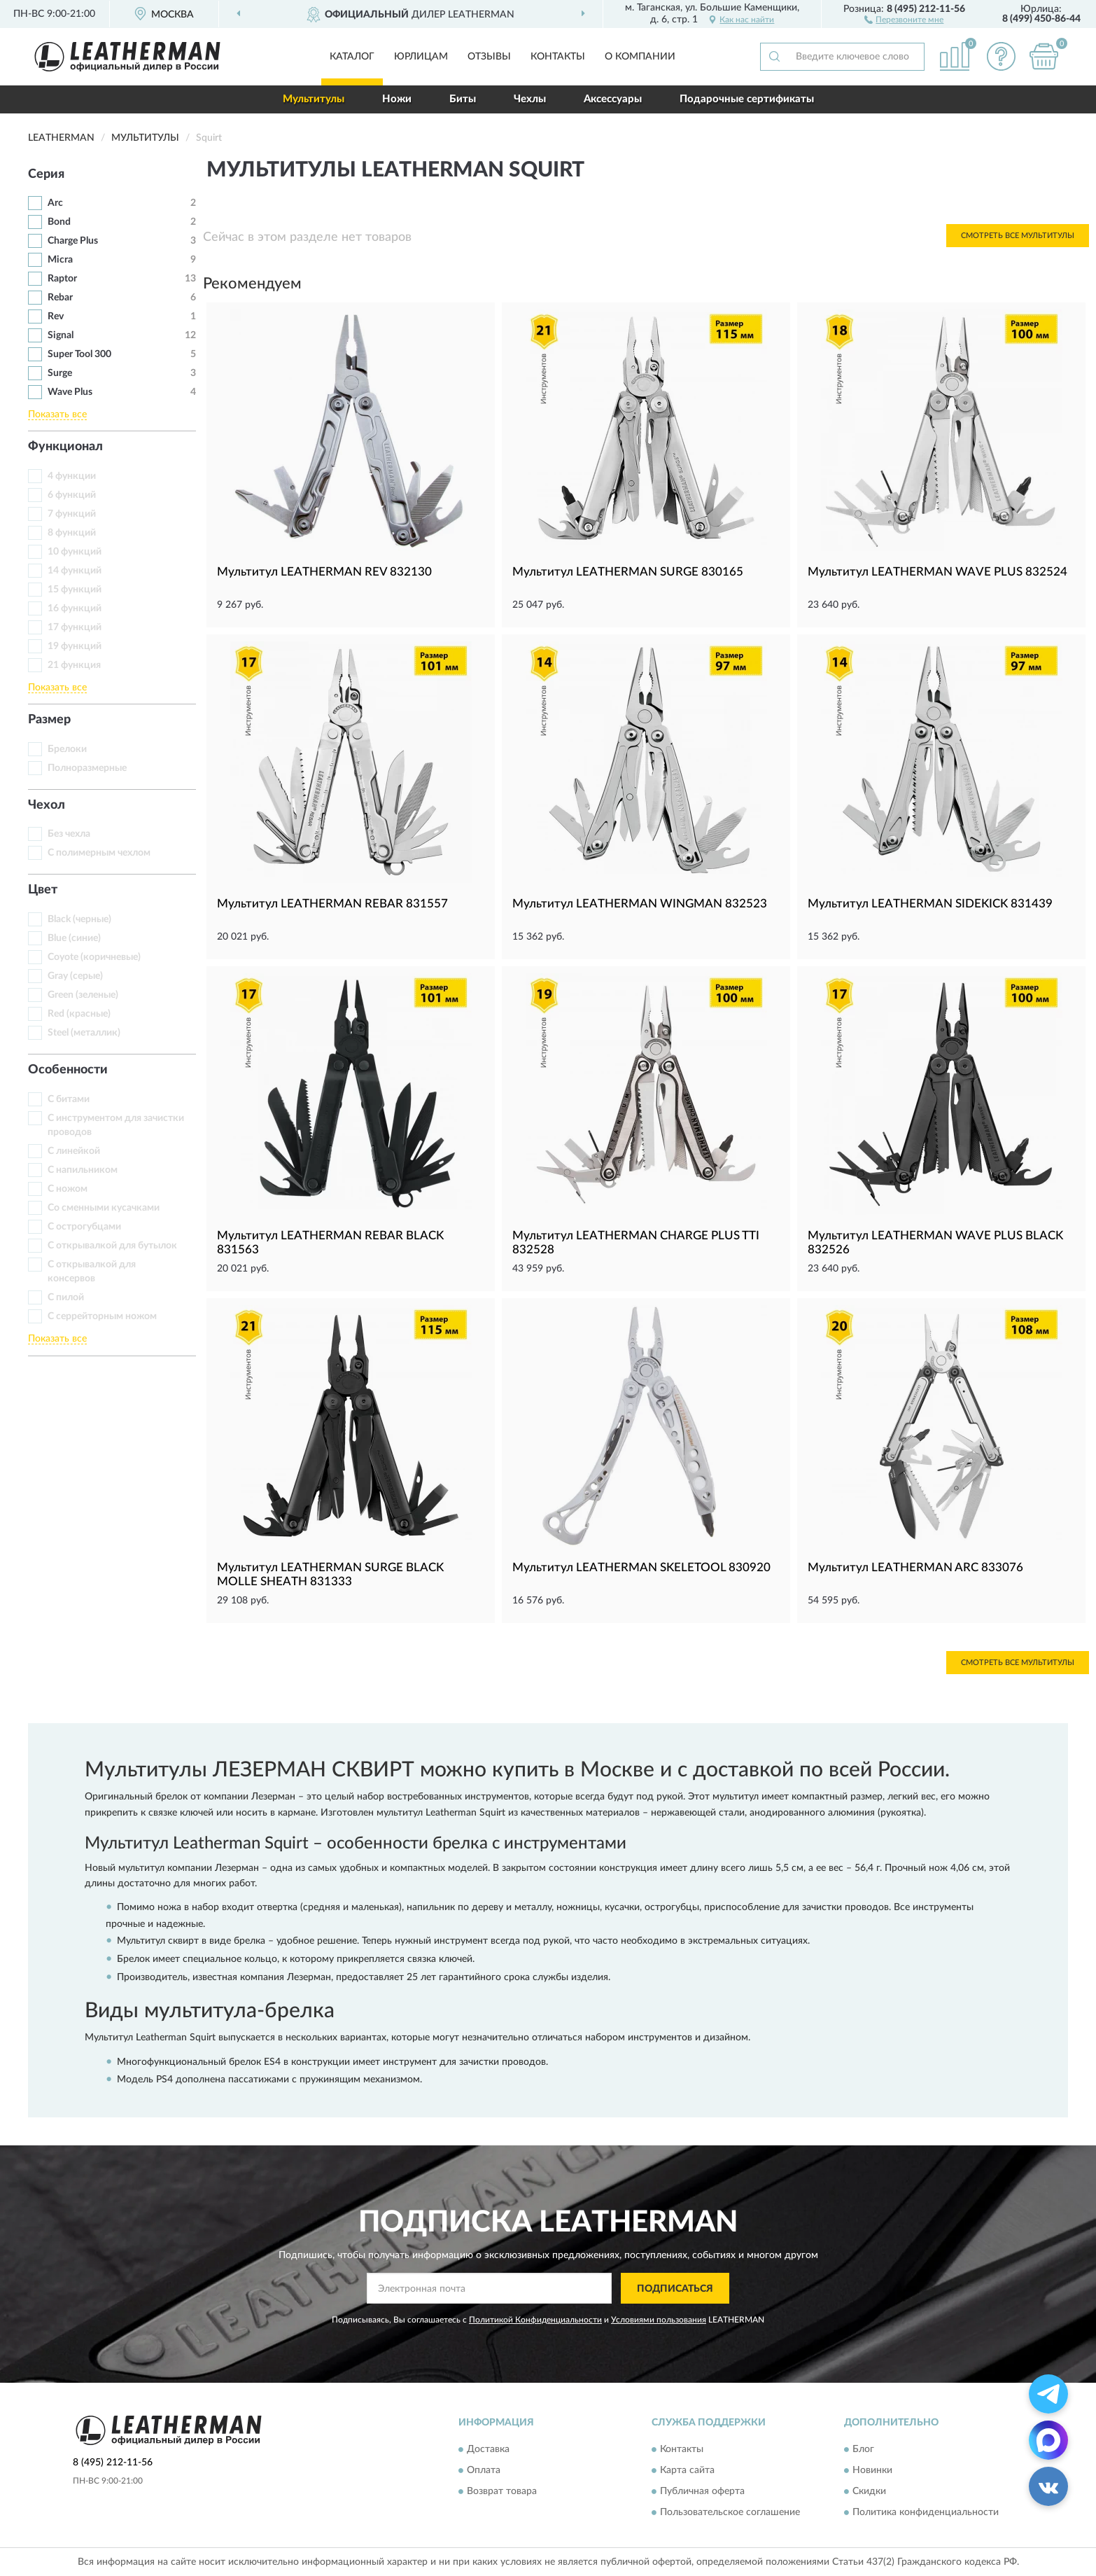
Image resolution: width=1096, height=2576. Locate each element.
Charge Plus (73, 241)
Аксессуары (613, 99)
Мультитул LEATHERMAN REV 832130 (324, 572)
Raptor (62, 279)
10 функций (74, 552)
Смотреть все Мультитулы (1017, 235)
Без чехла (69, 834)
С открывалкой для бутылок (112, 1246)
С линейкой (74, 1151)
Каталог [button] (352, 57)
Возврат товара (502, 2491)
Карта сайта (687, 2470)
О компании (640, 57)
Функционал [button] (65, 446)
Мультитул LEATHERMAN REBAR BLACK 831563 (330, 1242)
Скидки (869, 2491)
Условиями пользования (658, 2320)
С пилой (66, 1297)
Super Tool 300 (79, 354)
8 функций (72, 533)
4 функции (72, 476)
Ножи (397, 99)
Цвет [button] (42, 890)
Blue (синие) (74, 938)
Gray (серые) (75, 976)
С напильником (83, 1170)
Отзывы (489, 57)
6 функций (72, 495)
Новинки (872, 2470)
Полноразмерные (87, 768)
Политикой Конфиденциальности (535, 2320)
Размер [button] (49, 719)
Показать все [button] (57, 414)
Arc (55, 203)
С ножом (67, 1189)
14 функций (74, 571)
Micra (60, 260)
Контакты (558, 57)
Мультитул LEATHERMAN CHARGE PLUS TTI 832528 (635, 1242)
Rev (56, 316)
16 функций (74, 608)
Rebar (60, 297)
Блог (863, 2449)
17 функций (74, 627)
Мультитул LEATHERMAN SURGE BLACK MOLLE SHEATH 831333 (330, 1574)
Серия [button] (46, 174)
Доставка (488, 2449)
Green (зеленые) (83, 995)
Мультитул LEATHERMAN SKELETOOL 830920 (641, 1567)
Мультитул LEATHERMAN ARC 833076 (915, 1567)
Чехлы (530, 99)
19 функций (74, 646)
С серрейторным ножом (102, 1316)
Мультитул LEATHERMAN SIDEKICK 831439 (930, 904)
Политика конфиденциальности (925, 2512)
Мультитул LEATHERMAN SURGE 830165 (627, 572)
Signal (60, 335)
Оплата (483, 2470)
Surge (60, 373)
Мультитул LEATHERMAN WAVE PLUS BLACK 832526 (935, 1242)
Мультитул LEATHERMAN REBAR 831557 (332, 904)
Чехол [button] (46, 805)
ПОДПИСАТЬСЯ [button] (675, 2289)
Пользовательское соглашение (730, 2512)
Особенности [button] (68, 1070)
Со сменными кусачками (104, 1208)
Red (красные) (79, 1014)
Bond (59, 222)
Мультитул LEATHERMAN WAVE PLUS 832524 (937, 572)
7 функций (72, 514)
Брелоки (67, 749)
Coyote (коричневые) (94, 957)
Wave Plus (70, 392)
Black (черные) (79, 919)
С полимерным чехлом (99, 853)
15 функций (74, 589)
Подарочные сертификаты (747, 99)
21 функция (74, 665)
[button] (903, 19)
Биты (462, 99)
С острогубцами (84, 1227)
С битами (69, 1099)
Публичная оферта (702, 2491)
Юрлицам (421, 57)
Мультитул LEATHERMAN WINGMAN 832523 (639, 904)
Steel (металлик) (84, 1033)
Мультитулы (313, 99)
